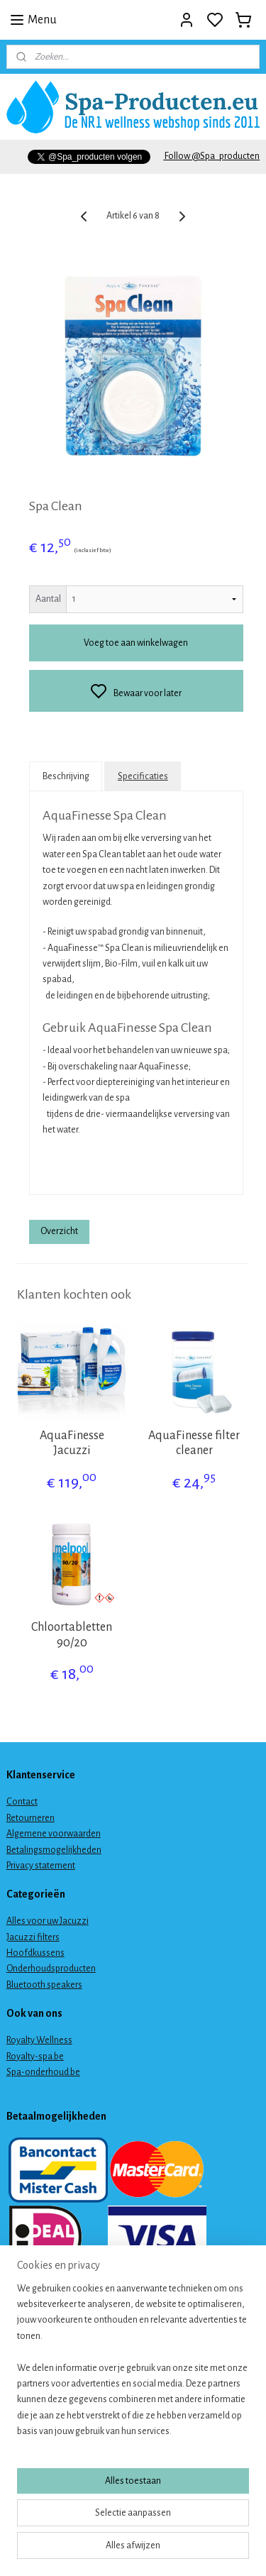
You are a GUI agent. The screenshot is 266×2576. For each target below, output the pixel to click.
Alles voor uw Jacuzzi (47, 1921)
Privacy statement (40, 1866)
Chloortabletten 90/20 (71, 1635)
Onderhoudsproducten (51, 1969)
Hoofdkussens (35, 1953)
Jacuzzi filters (33, 1937)
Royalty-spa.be (35, 2057)
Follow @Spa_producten (211, 156)
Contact (22, 1802)
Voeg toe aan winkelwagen (136, 643)
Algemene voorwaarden (53, 1834)
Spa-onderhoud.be (43, 2072)
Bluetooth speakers (44, 1985)
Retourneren (30, 1818)
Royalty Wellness (39, 2040)
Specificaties (143, 776)
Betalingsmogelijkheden (53, 1850)
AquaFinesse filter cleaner (194, 1443)
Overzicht (59, 1232)
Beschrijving (66, 776)
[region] (133, 2366)
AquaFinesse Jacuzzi (72, 1443)
